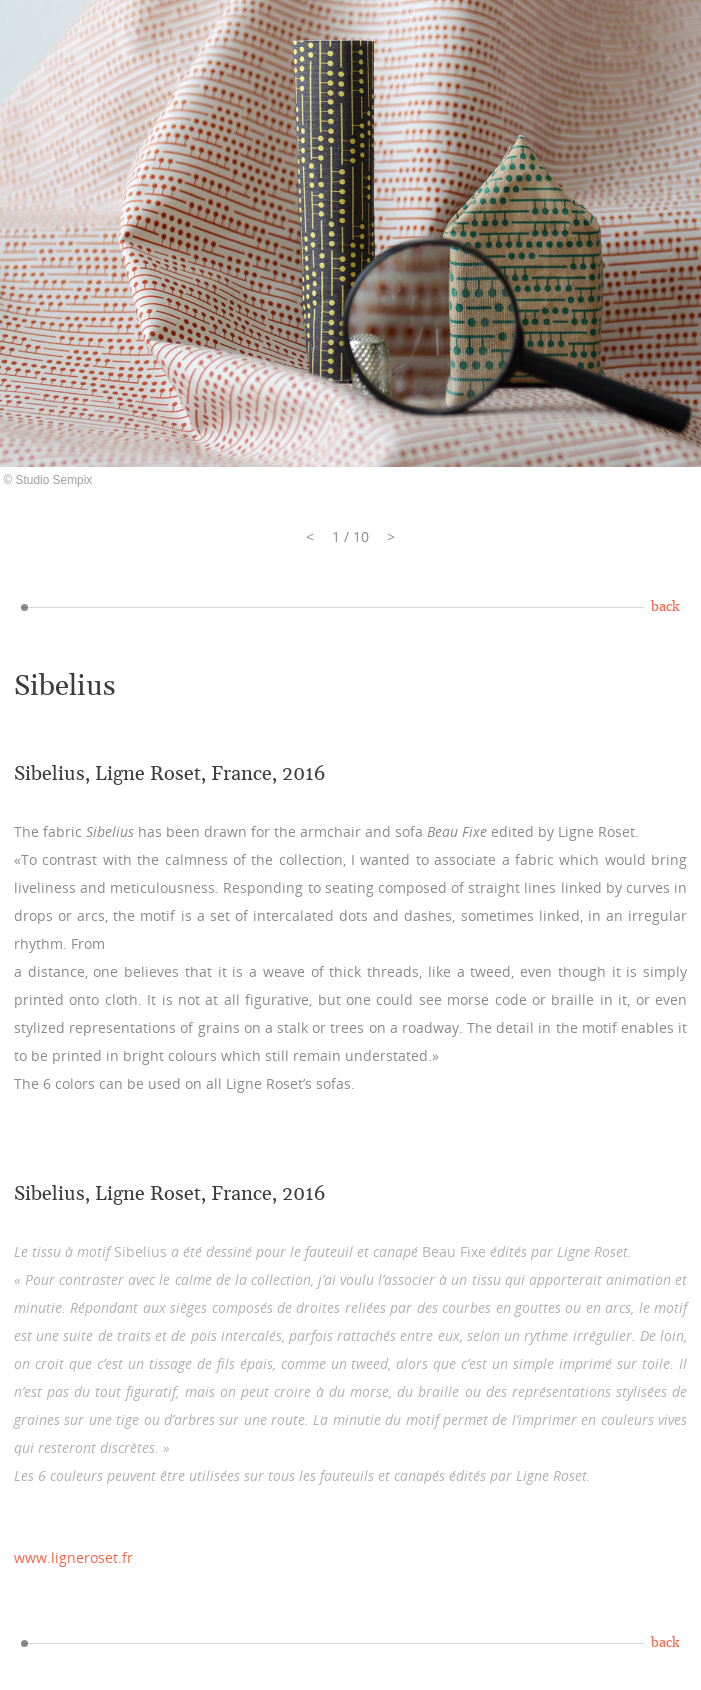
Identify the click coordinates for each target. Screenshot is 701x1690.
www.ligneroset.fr (73, 1557)
